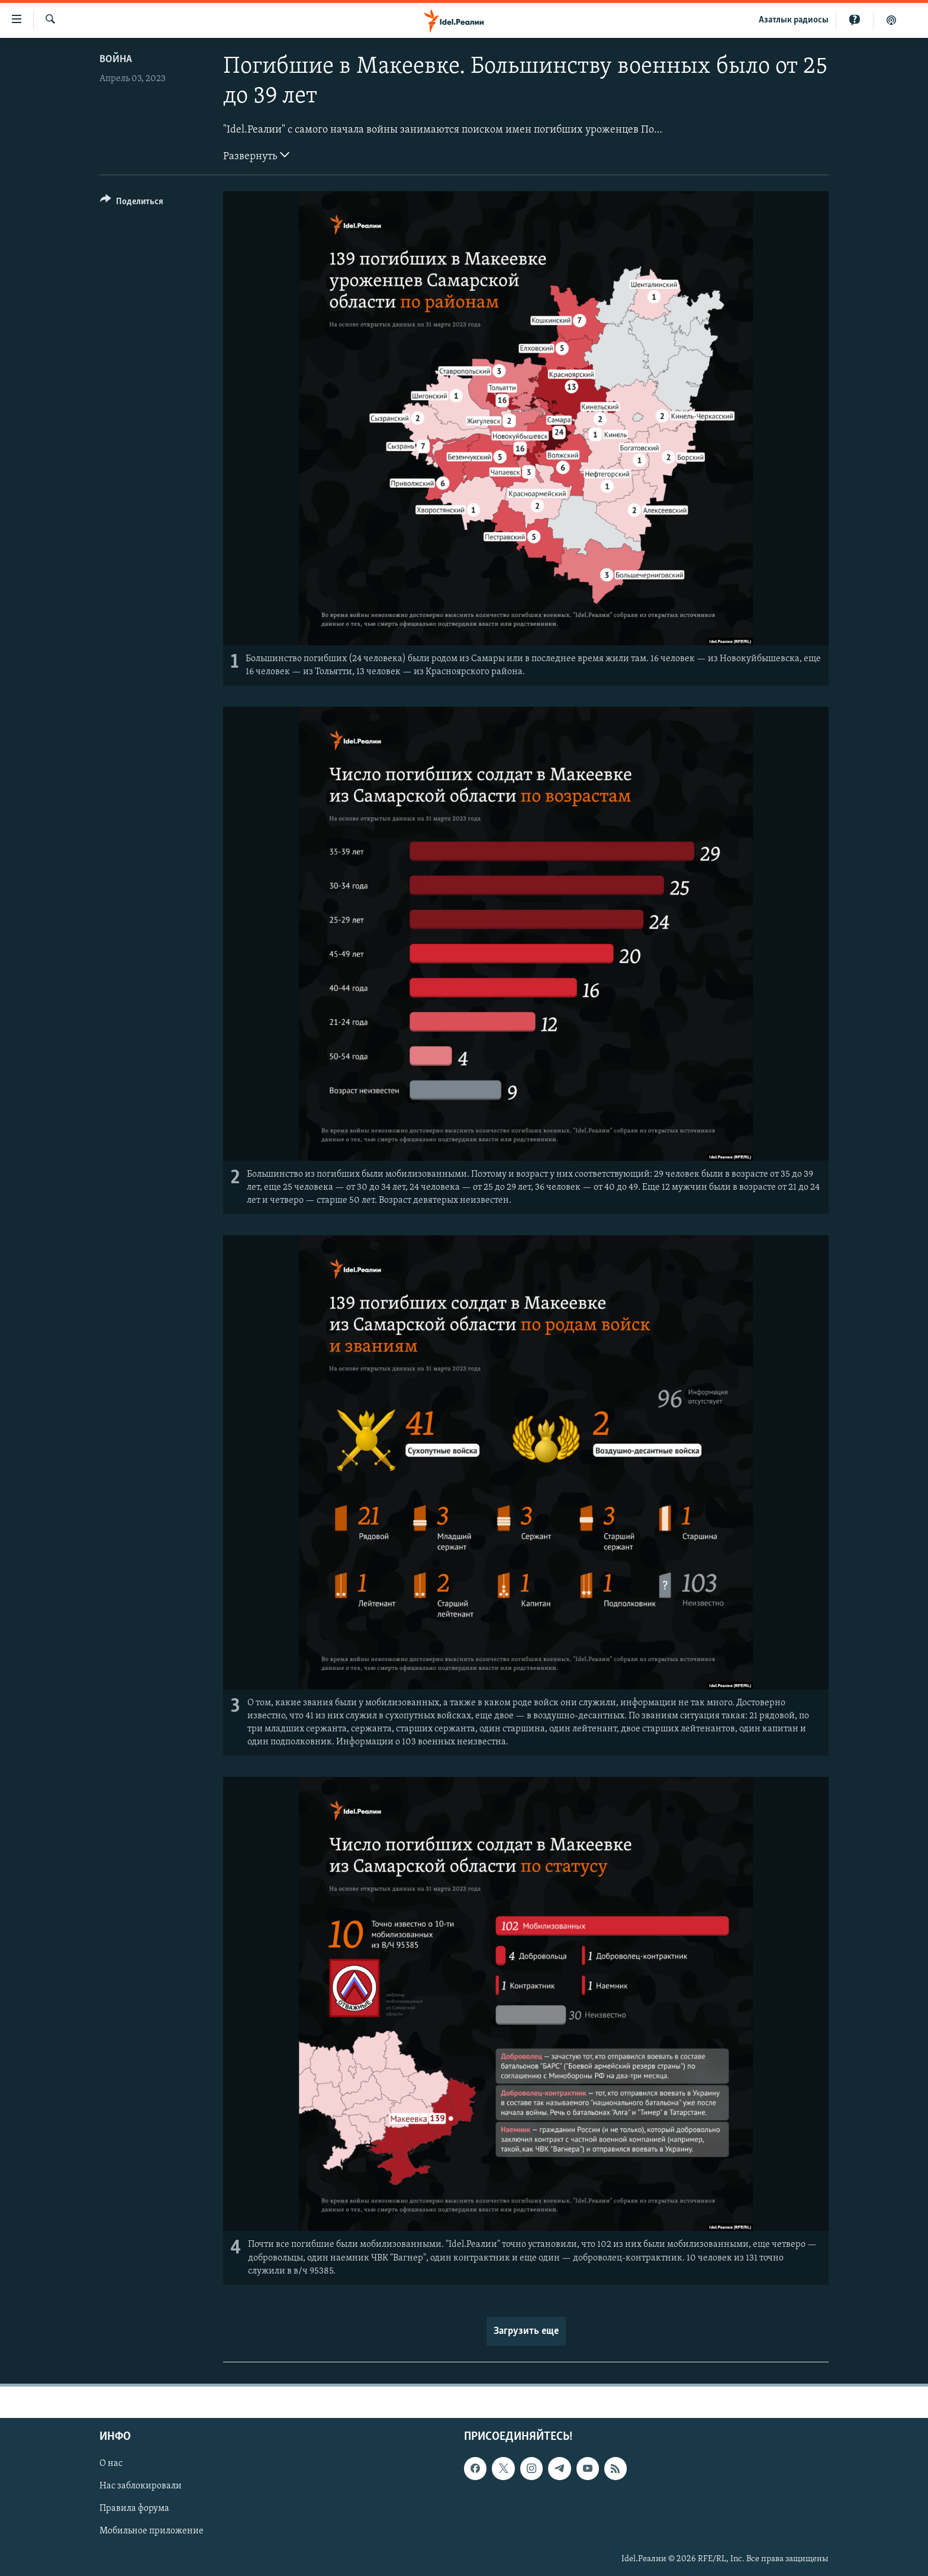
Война (115, 59)
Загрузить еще (526, 2331)
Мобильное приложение (151, 2531)
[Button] (131, 203)
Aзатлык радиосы (794, 20)
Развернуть (256, 155)
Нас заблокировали (140, 2486)
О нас (111, 2463)
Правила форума (134, 2508)
